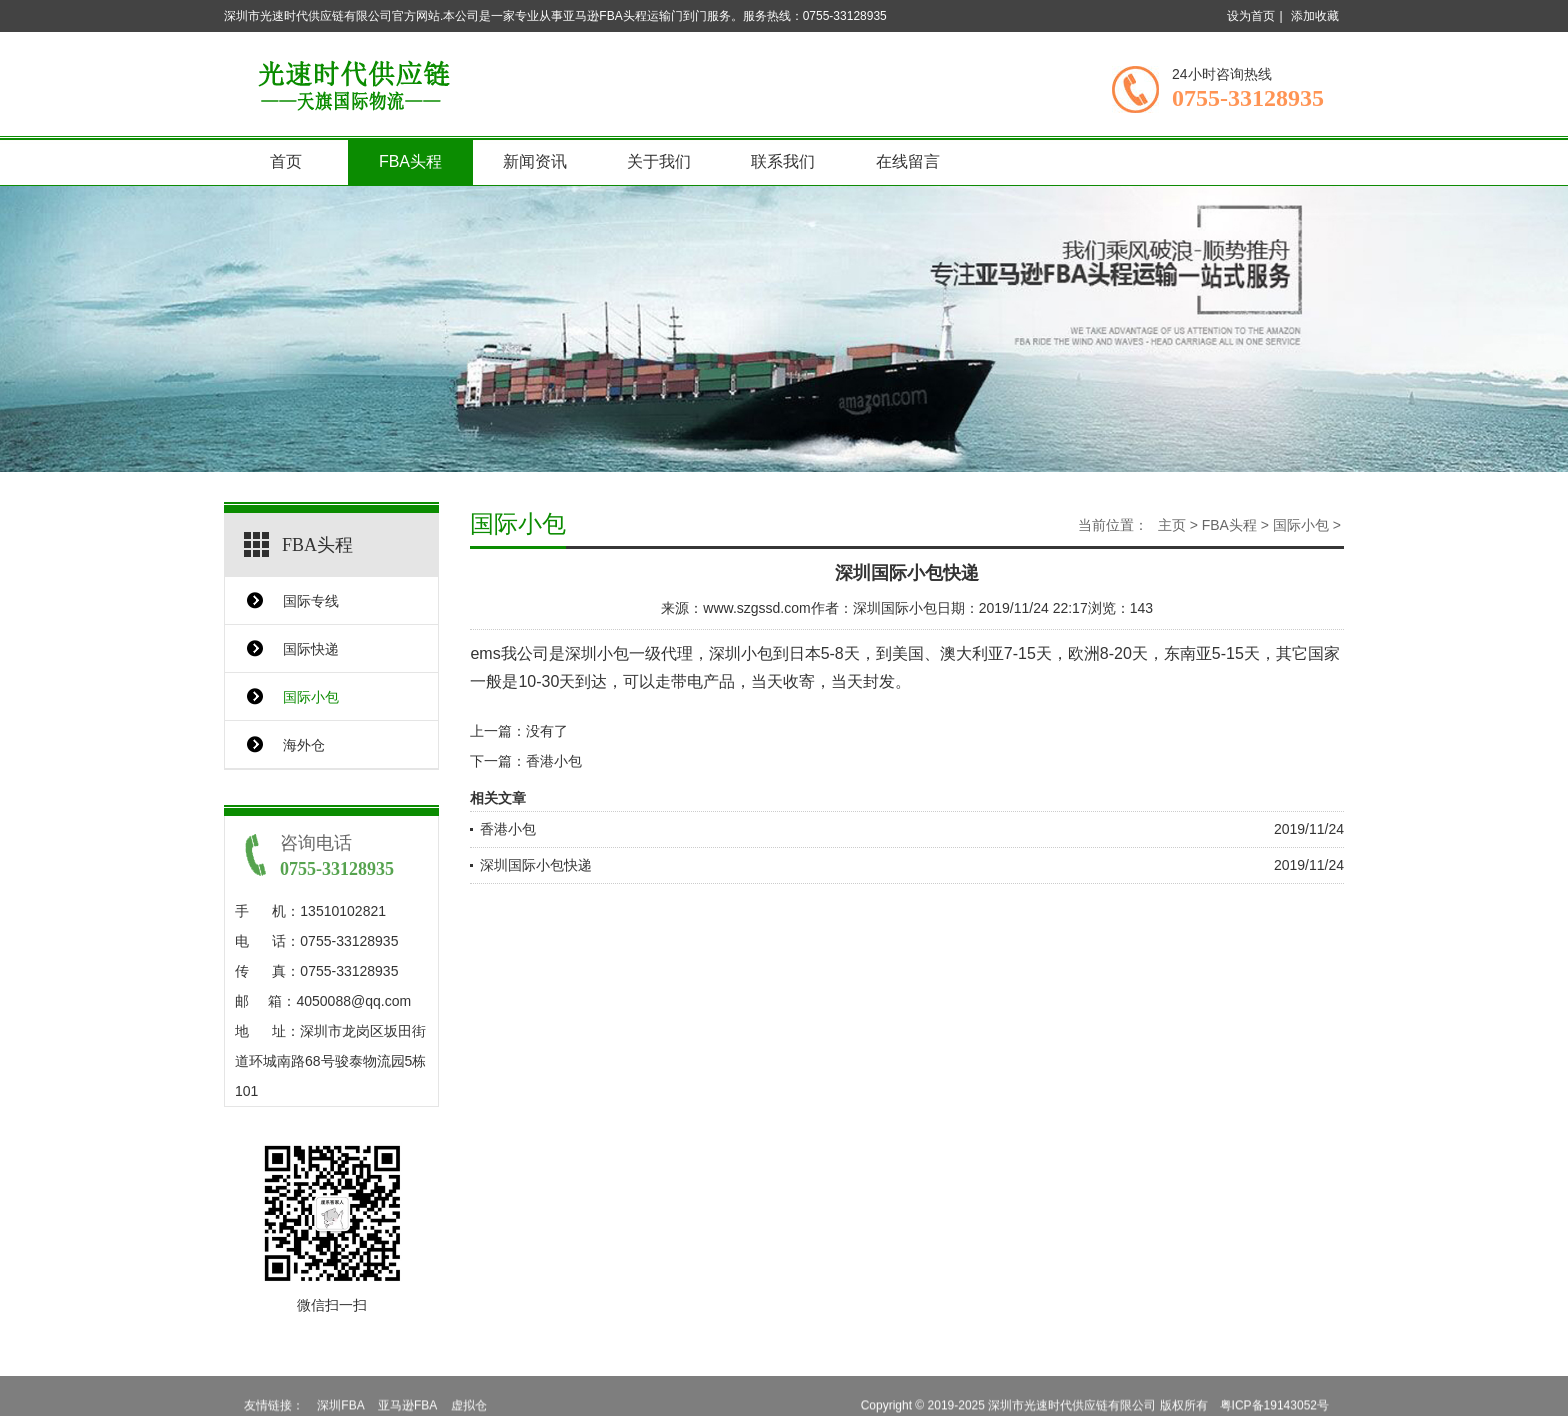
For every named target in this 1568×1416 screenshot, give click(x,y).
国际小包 (311, 697)
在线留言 (908, 161)
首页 (286, 161)
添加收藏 (1315, 16)
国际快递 (311, 649)
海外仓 (304, 745)
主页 (1172, 525)
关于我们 (659, 161)
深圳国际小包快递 (536, 865)
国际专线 (311, 601)
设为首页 (1251, 16)
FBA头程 (410, 161)
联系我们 (783, 161)
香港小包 (554, 761)
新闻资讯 (535, 161)
